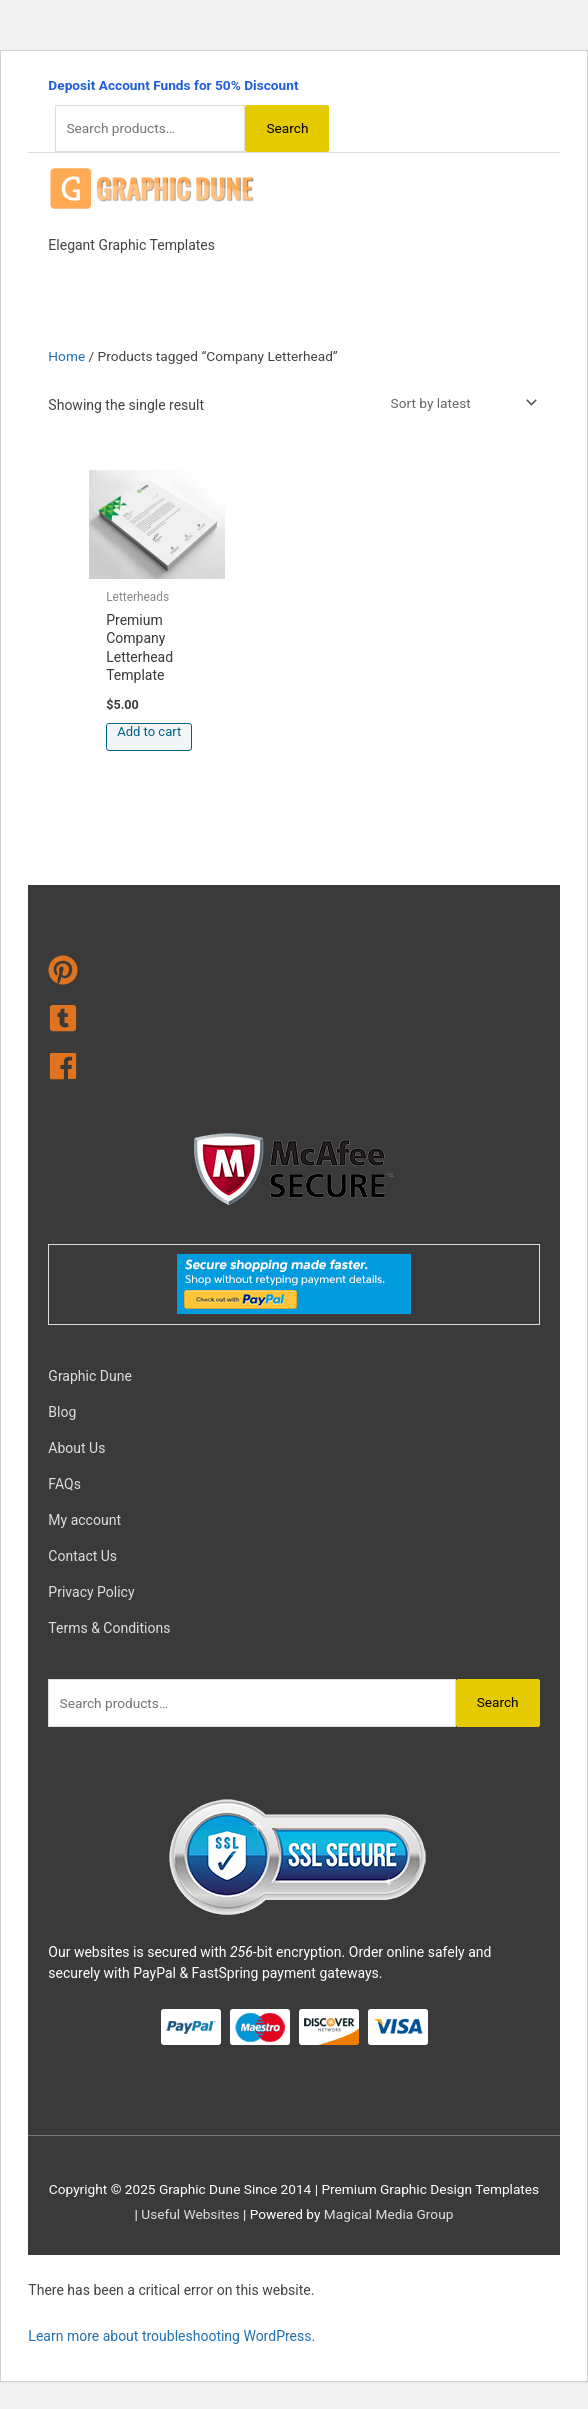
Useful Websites (190, 2214)
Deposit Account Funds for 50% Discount (173, 85)
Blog (62, 1412)
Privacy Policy (91, 1592)
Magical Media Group (389, 2214)
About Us (76, 1448)
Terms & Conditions (109, 1628)
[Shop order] (460, 403)
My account (84, 1520)
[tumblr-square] (293, 1022)
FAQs (64, 1484)
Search (287, 128)
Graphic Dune (89, 1376)
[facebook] (293, 1070)
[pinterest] (293, 974)
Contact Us (82, 1556)
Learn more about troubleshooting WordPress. (171, 2336)
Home (66, 356)
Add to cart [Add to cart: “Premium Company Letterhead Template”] (149, 731)
